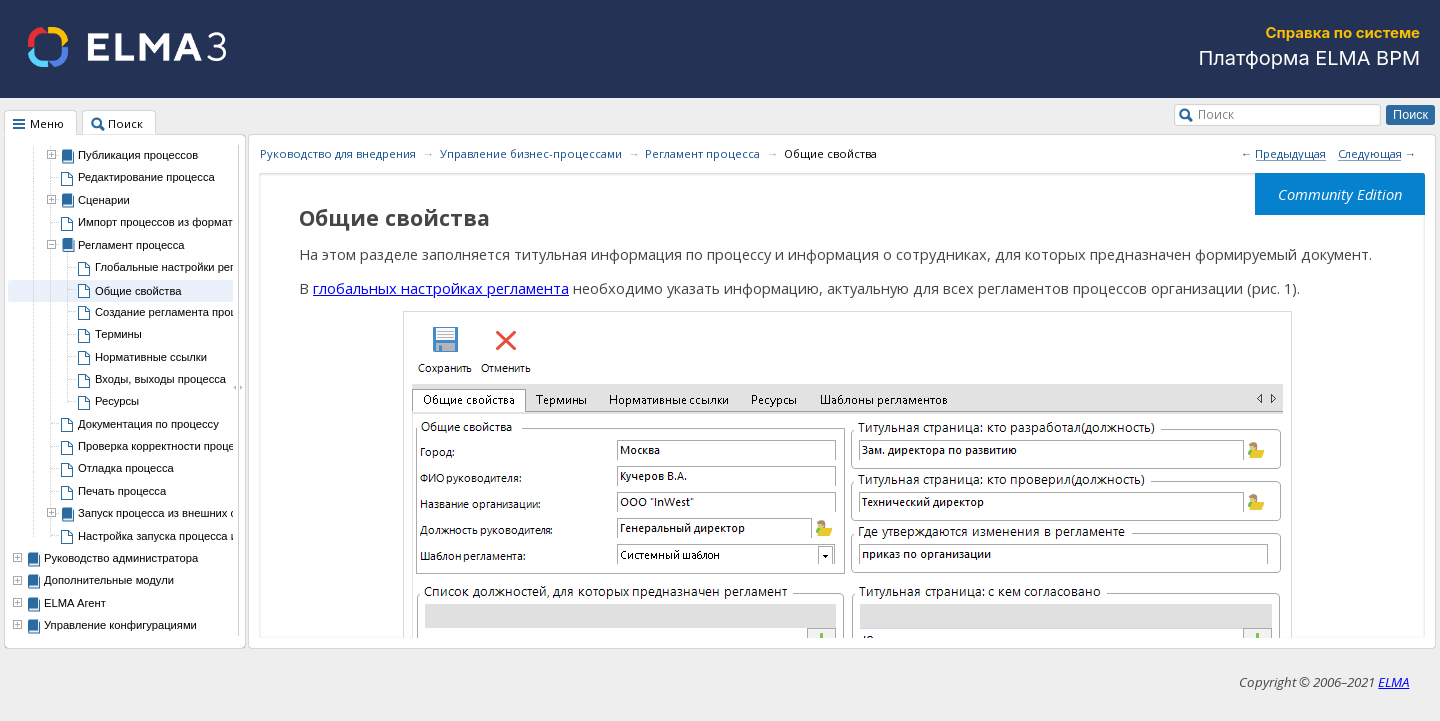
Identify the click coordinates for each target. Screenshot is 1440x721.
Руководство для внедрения (338, 153)
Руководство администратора (121, 558)
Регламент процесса (702, 153)
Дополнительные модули (109, 580)
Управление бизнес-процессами (531, 153)
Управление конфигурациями (120, 625)
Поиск (1216, 114)
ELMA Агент (75, 603)
